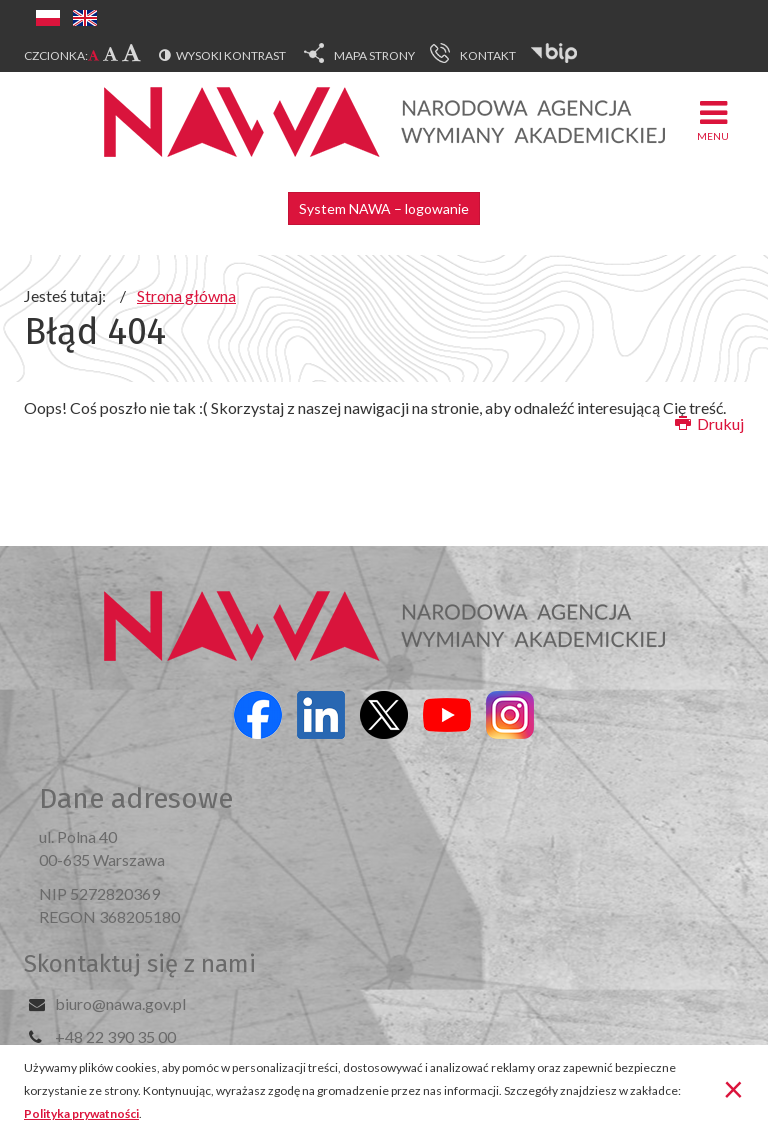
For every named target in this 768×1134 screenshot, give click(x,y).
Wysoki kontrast (231, 55)
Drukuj (709, 423)
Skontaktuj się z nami (140, 964)
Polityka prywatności (81, 1113)
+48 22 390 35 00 (115, 1036)
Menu (713, 119)
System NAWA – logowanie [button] (384, 208)
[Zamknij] (733, 1088)
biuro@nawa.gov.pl (120, 1003)
